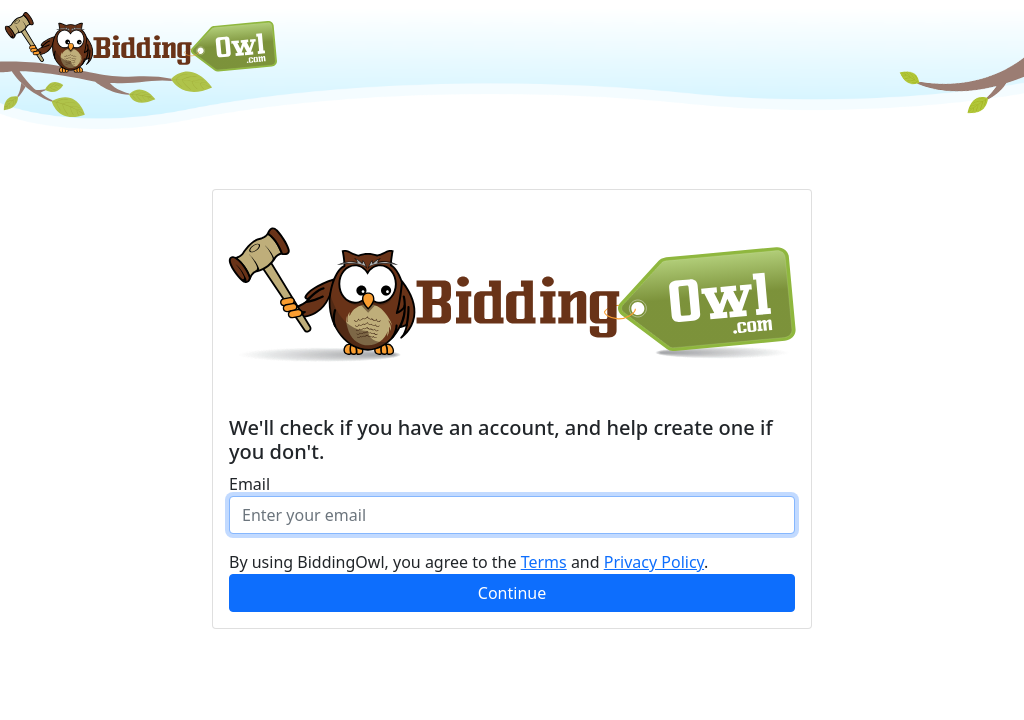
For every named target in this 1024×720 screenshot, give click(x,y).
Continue (512, 593)
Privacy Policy (654, 562)
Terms (544, 562)
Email (249, 484)
